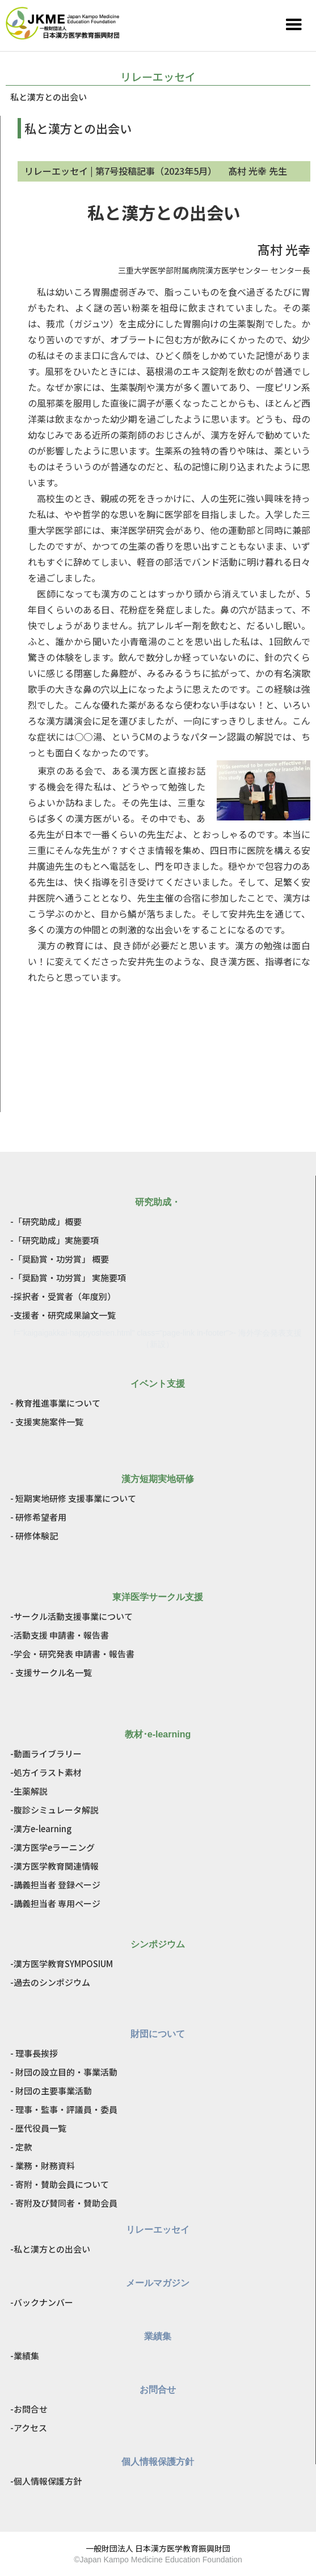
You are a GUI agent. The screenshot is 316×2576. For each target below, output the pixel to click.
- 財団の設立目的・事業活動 (63, 2072)
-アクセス (28, 2428)
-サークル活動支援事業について (71, 1616)
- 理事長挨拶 (34, 2053)
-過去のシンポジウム (50, 1982)
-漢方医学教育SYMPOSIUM (61, 1963)
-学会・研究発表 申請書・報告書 (72, 1654)
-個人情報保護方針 (46, 2481)
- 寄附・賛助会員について (59, 2184)
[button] (294, 25)
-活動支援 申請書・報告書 (59, 1635)
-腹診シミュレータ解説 (54, 1810)
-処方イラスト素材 (46, 1772)
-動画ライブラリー (46, 1754)
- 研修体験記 (34, 1536)
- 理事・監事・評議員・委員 (63, 2109)
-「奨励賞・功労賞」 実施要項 (68, 1277)
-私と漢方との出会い (50, 2249)
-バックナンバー (41, 2302)
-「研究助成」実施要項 (54, 1240)
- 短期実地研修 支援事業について (73, 1498)
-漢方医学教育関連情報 (54, 1866)
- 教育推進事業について (55, 1403)
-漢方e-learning (40, 1828)
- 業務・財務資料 (42, 2165)
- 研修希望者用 (38, 1517)
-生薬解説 (29, 1791)
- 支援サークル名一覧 (51, 1672)
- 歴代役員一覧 (38, 2128)
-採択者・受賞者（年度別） (63, 1296)
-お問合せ (29, 2409)
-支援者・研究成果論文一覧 (63, 1315)
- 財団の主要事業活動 (51, 2091)
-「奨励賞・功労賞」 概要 (59, 1259)
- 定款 (21, 2147)
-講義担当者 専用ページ (55, 1903)
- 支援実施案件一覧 (46, 1422)
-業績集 (24, 2356)
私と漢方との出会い (48, 97)
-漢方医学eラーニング (52, 1847)
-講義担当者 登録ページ (55, 1885)
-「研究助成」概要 (46, 1221)
